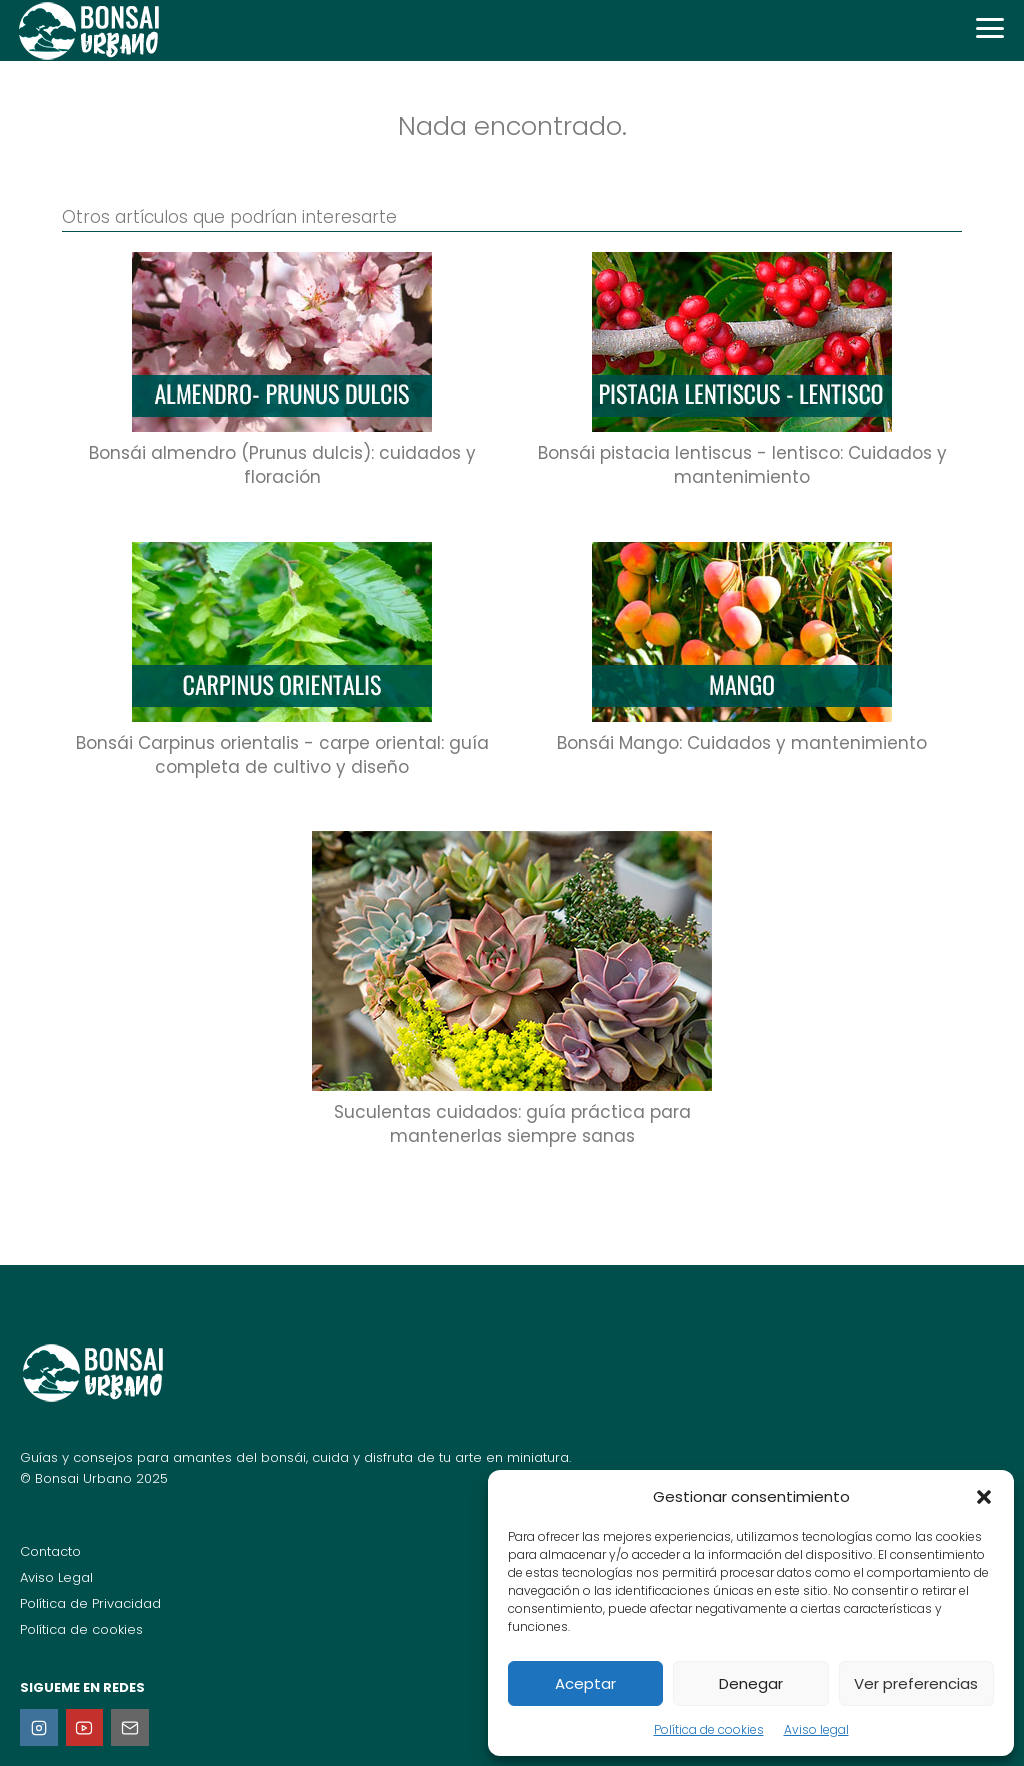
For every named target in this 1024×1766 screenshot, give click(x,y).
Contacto (50, 1551)
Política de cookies (709, 1729)
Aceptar (585, 1683)
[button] (984, 1497)
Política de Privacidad (90, 1603)
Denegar (751, 1683)
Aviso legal (816, 1729)
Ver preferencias (916, 1683)
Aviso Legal (56, 1577)
